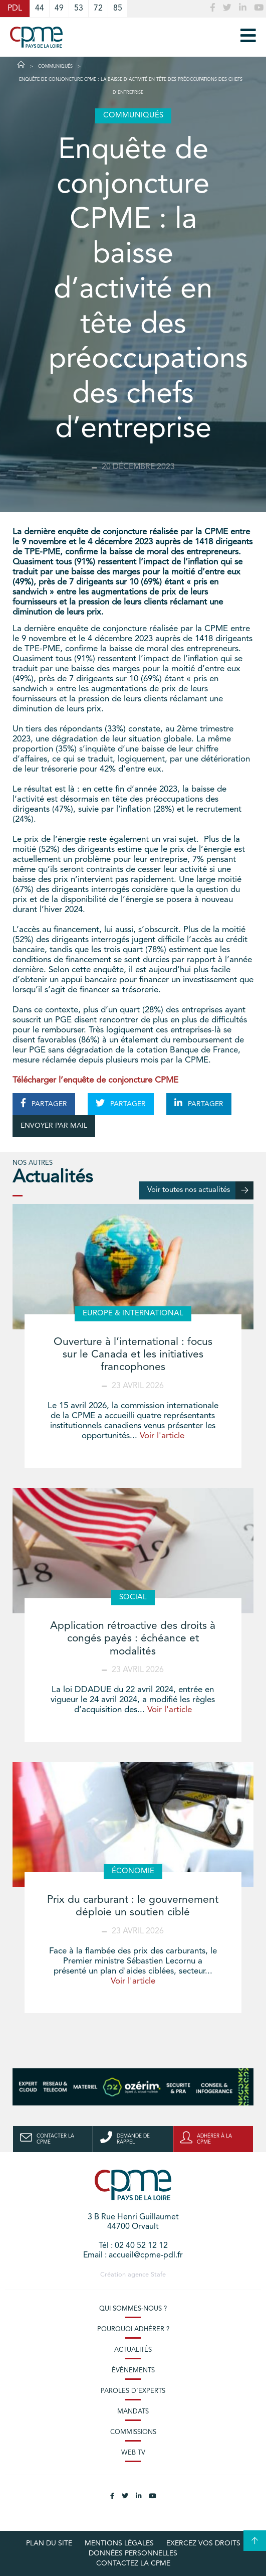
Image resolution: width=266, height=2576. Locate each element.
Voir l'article (162, 1436)
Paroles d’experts (133, 2391)
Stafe (158, 2274)
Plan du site (49, 2543)
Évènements (133, 2370)
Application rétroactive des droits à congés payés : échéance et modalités (132, 1638)
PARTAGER (44, 1103)
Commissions (133, 2432)
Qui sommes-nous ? (133, 2309)
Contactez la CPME (133, 2563)
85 (117, 9)
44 (39, 9)
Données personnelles (133, 2553)
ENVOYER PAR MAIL (54, 1125)
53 (78, 9)
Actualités (133, 2350)
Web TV (133, 2453)
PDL (15, 9)
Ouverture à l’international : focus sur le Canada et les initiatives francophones (133, 1355)
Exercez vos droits (203, 2543)
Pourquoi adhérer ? (133, 2329)
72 (98, 9)
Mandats (133, 2411)
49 (59, 9)
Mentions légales (119, 2543)
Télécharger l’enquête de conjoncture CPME (95, 1080)
